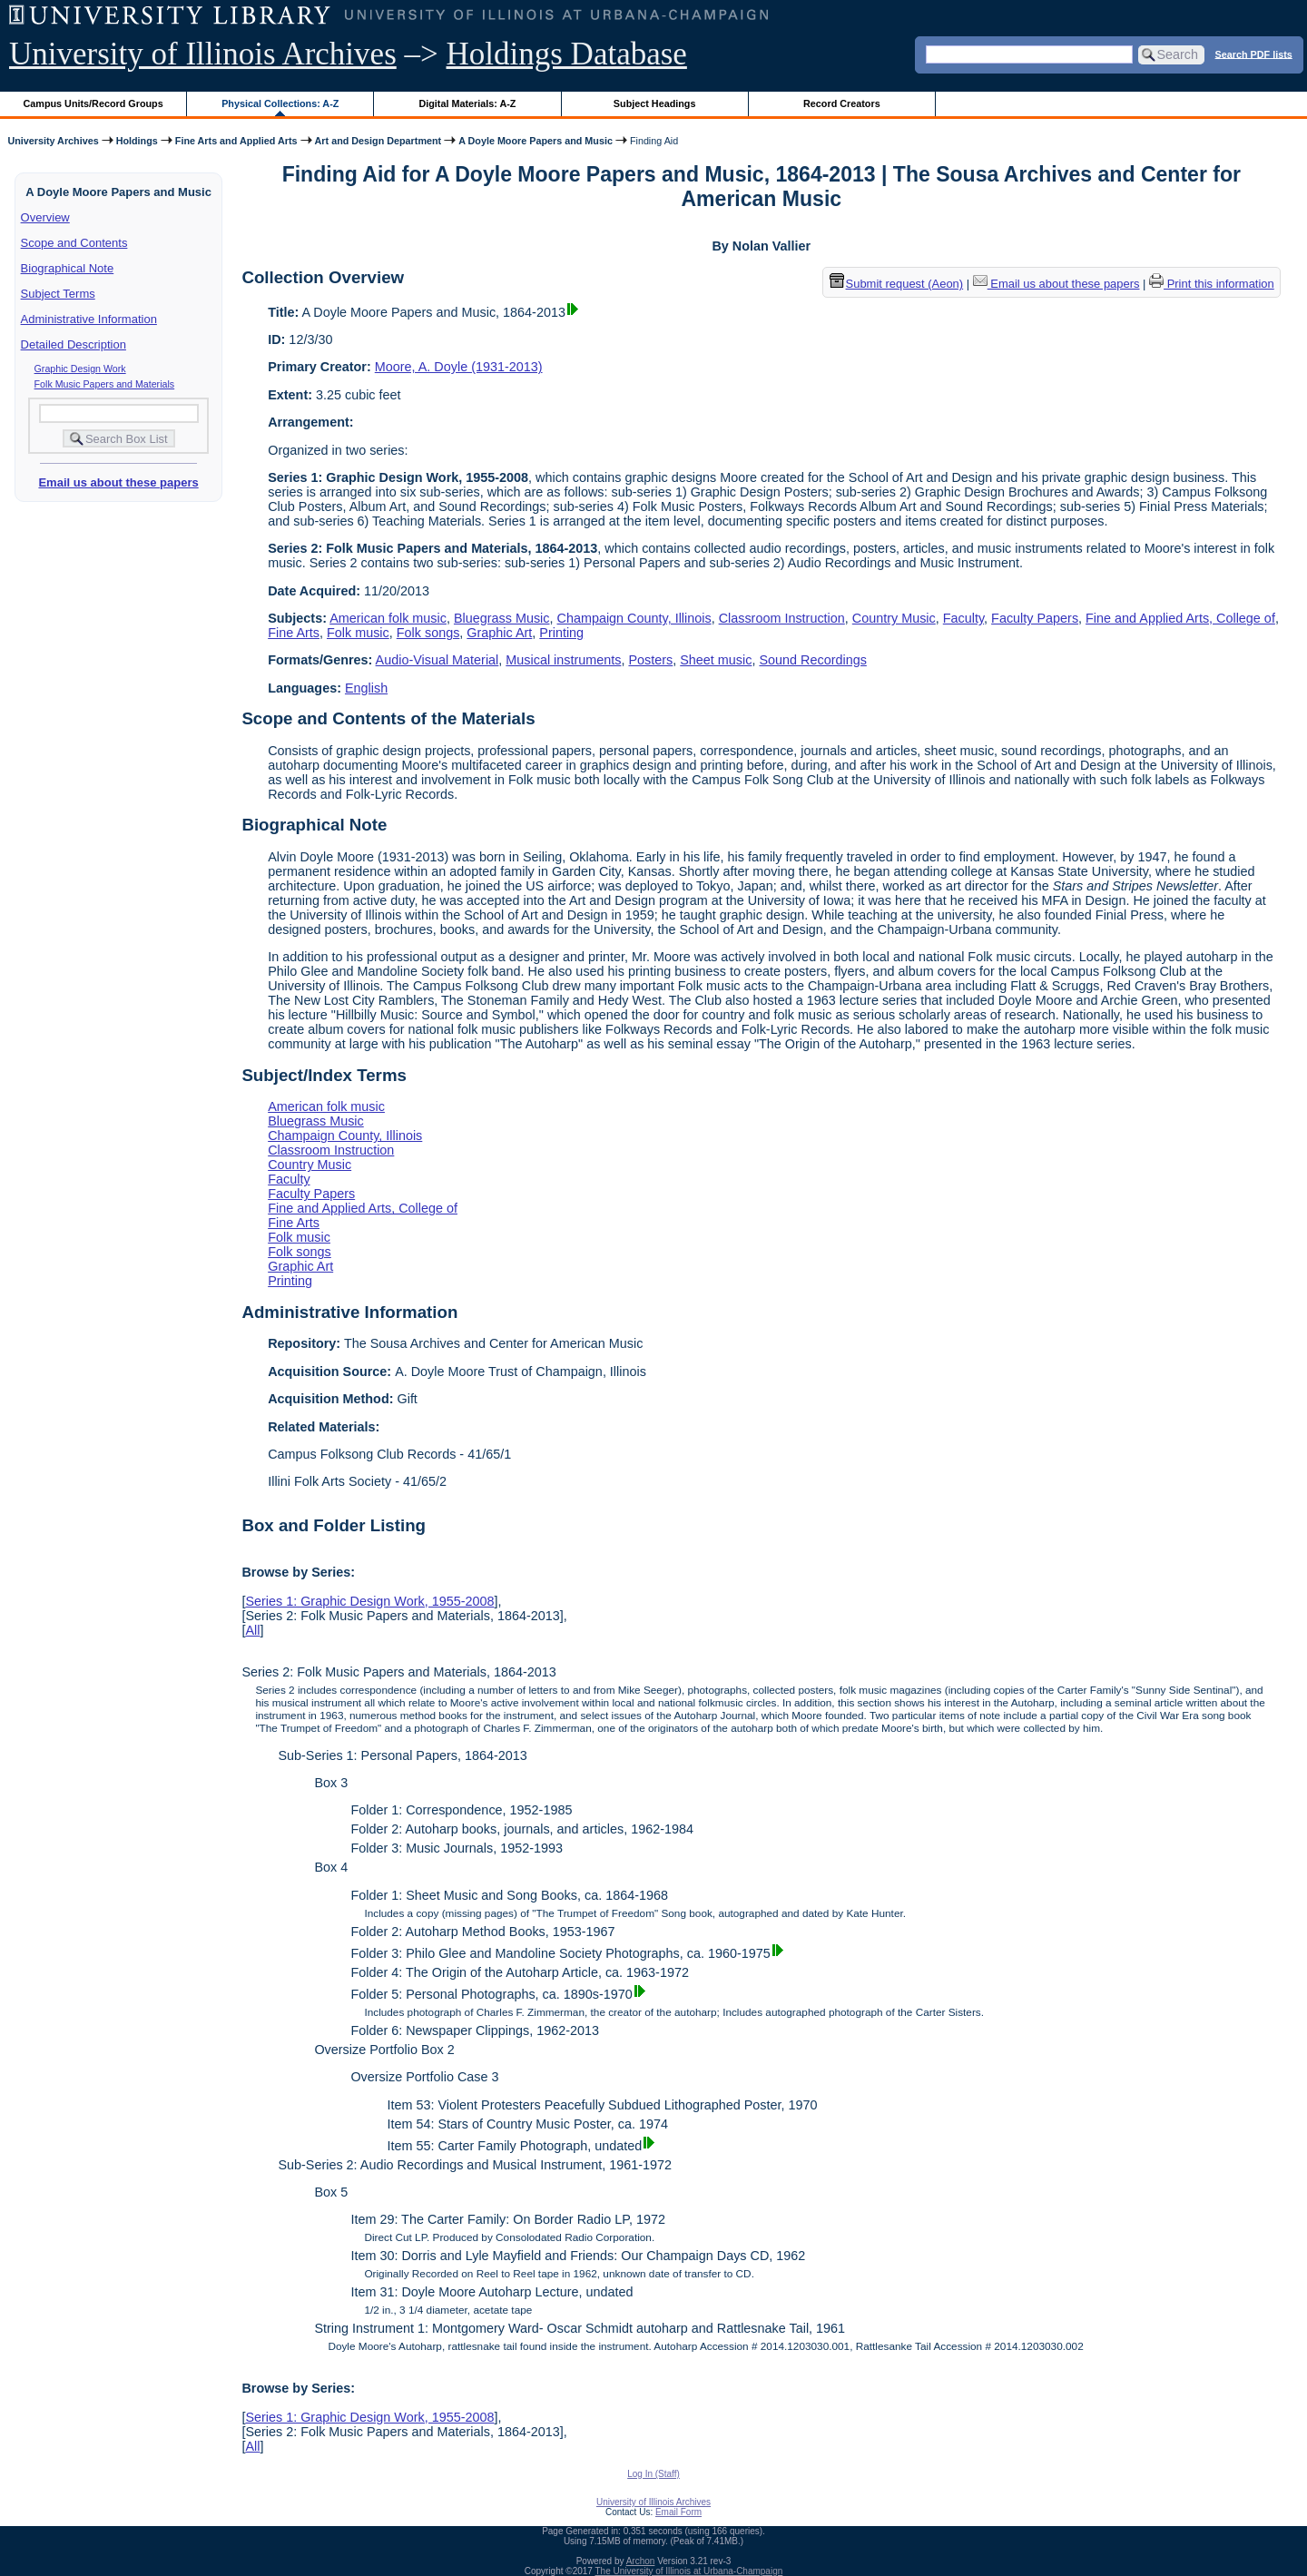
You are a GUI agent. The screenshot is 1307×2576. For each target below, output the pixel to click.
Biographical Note (67, 268)
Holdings (137, 140)
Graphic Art (499, 632)
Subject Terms (58, 293)
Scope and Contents (74, 243)
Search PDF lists (1253, 53)
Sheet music (716, 660)
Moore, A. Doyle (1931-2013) (459, 366)
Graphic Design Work (80, 368)
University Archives (52, 140)
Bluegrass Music (502, 618)
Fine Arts (293, 632)
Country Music (894, 618)
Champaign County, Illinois (634, 618)
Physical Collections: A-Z (280, 103)
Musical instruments (563, 660)
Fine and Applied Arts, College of (1180, 618)
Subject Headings (655, 103)
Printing (561, 632)
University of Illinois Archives (203, 54)
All (252, 1630)
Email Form (678, 2512)
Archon (640, 2561)
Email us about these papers (118, 482)
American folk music (388, 618)
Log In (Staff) (653, 2474)
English (366, 688)
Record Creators (841, 103)
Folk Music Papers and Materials (104, 384)
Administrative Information (89, 319)
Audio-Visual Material (437, 660)
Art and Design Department (378, 140)
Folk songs (428, 632)
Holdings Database (567, 54)
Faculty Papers (1034, 618)
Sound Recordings (812, 660)
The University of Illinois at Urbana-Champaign (689, 2571)
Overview (45, 217)
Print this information (1211, 283)
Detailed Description (73, 344)
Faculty (963, 618)
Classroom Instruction (782, 618)
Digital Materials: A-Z (467, 103)
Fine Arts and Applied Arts (236, 140)
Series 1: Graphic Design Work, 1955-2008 (369, 1601)
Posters (650, 660)
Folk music (358, 632)
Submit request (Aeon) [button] (897, 283)
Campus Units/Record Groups (93, 103)
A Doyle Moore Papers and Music (535, 140)
